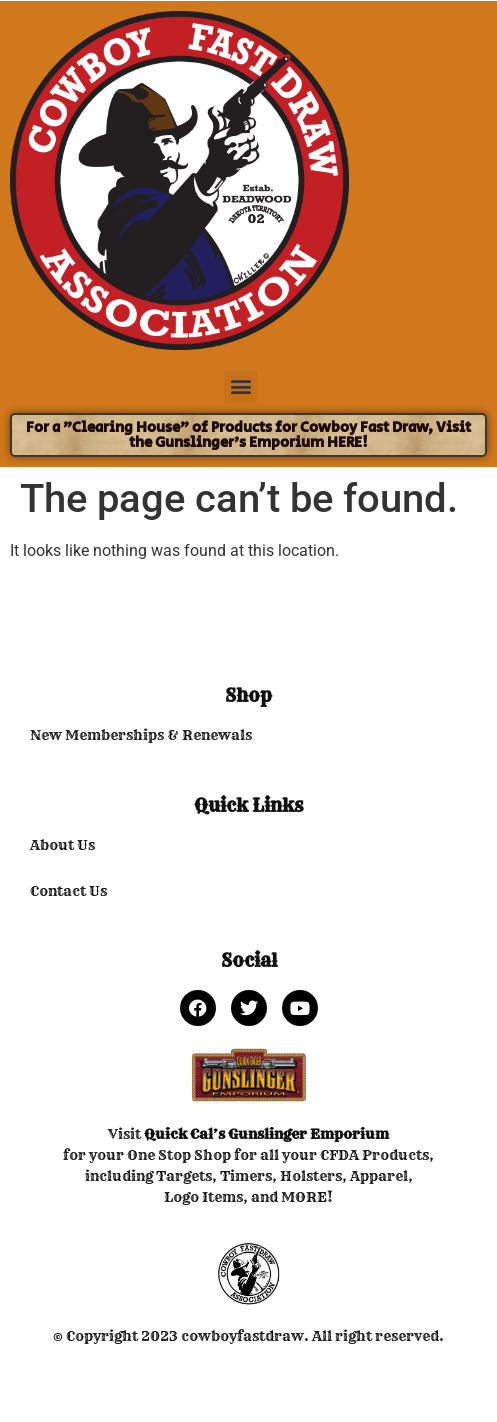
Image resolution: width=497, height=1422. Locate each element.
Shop (248, 695)
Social (249, 960)
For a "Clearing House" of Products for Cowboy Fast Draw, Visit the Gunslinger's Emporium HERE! (248, 435)
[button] (240, 386)
